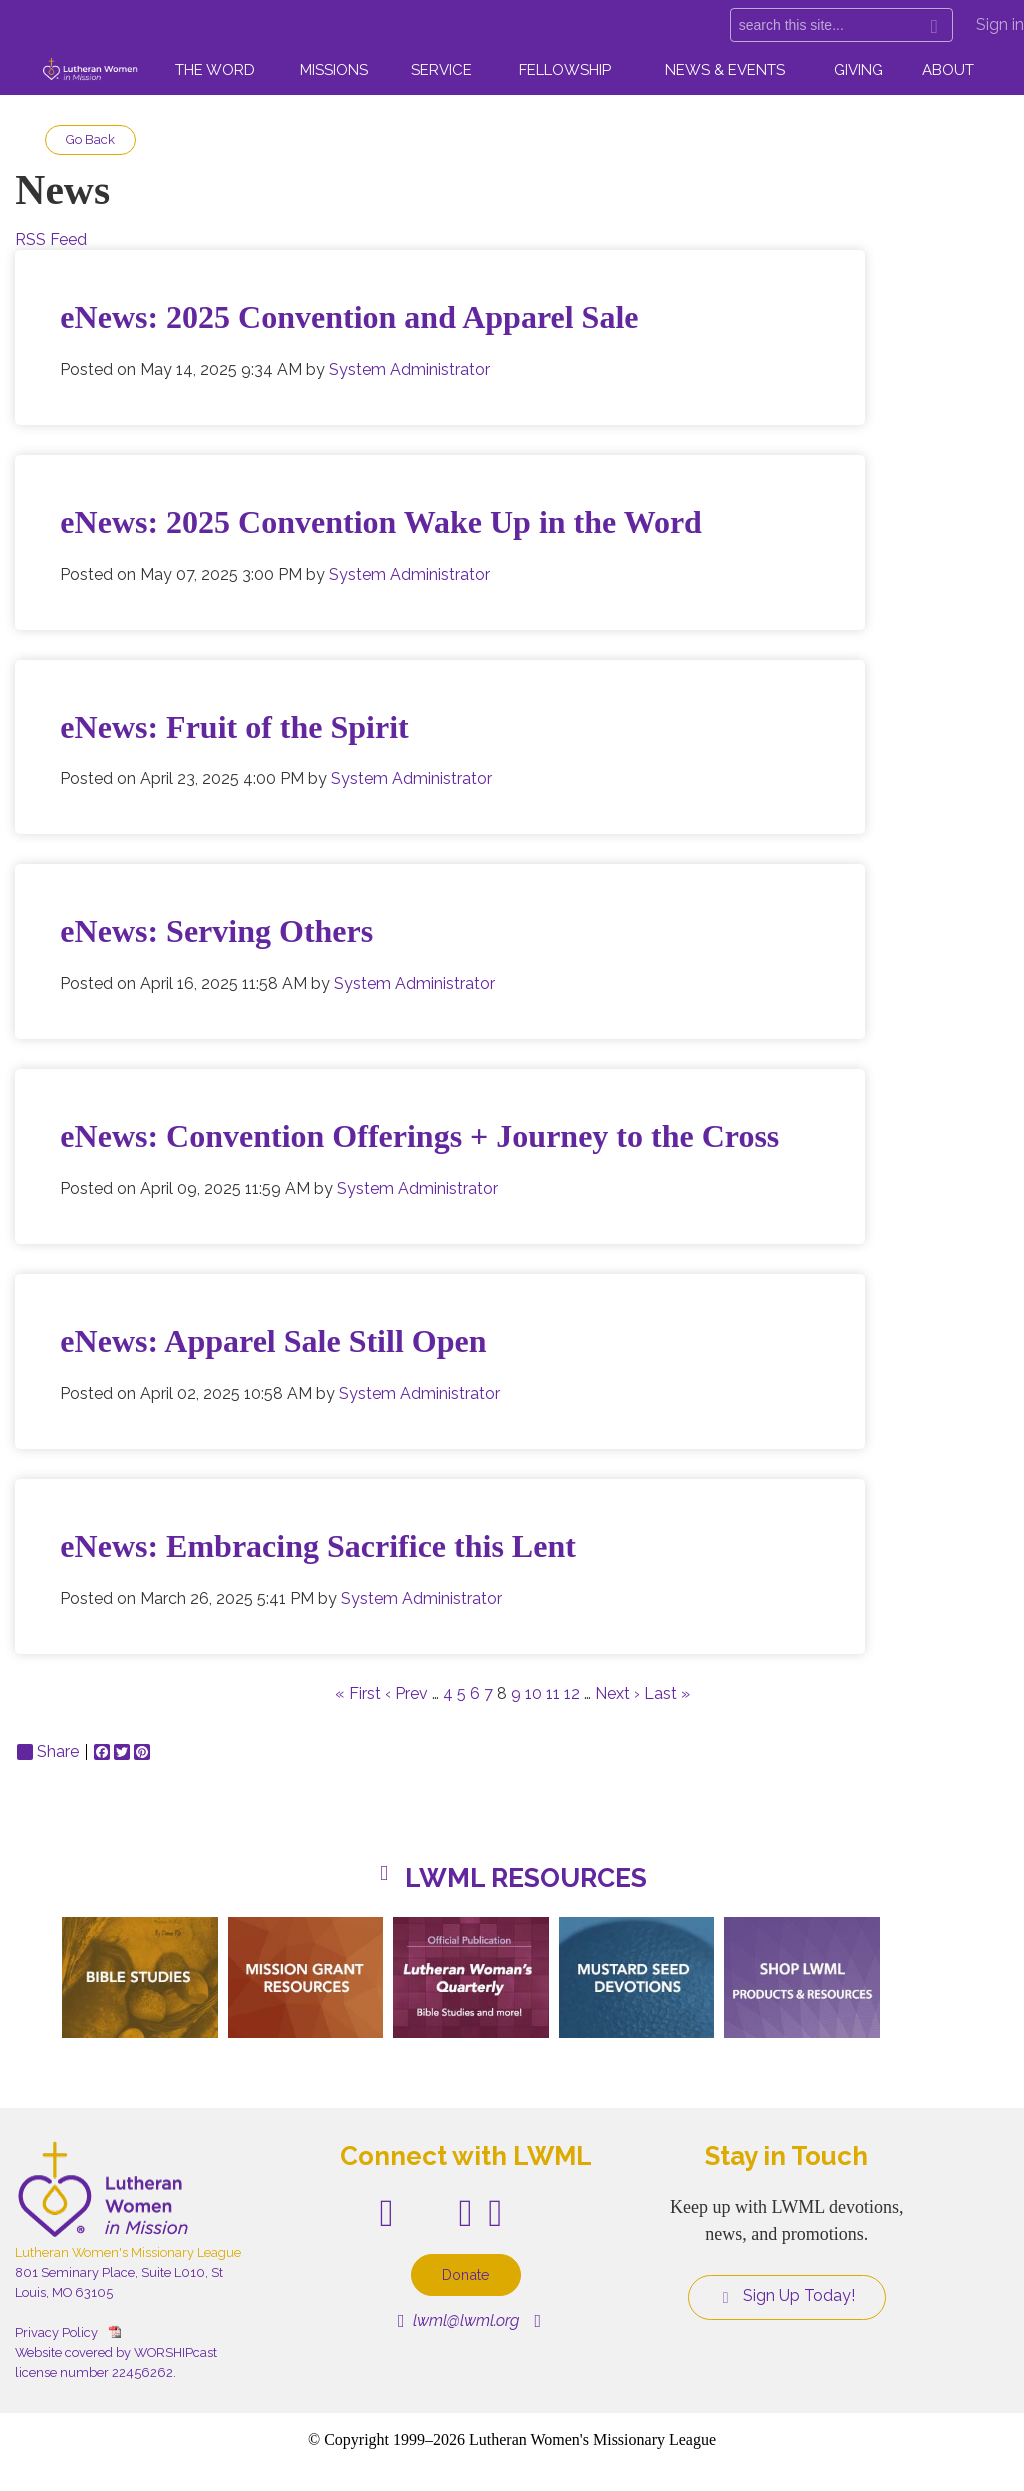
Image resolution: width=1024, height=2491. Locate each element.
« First (358, 1693)
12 (572, 1693)
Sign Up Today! (787, 2296)
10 (533, 1693)
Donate (466, 2274)
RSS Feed (51, 239)
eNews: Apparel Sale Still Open (273, 1341)
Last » (667, 1693)
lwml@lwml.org (458, 2320)
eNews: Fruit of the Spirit (234, 727)
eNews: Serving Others (216, 931)
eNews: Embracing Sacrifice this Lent (317, 1546)
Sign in (1000, 24)
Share (48, 1752)
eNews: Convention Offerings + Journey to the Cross (419, 1136)
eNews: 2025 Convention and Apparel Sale (349, 317)
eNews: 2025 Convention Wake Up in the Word (381, 522)
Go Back (90, 139)
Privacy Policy (56, 2332)
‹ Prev (406, 1693)
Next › (617, 1693)
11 (553, 1693)
